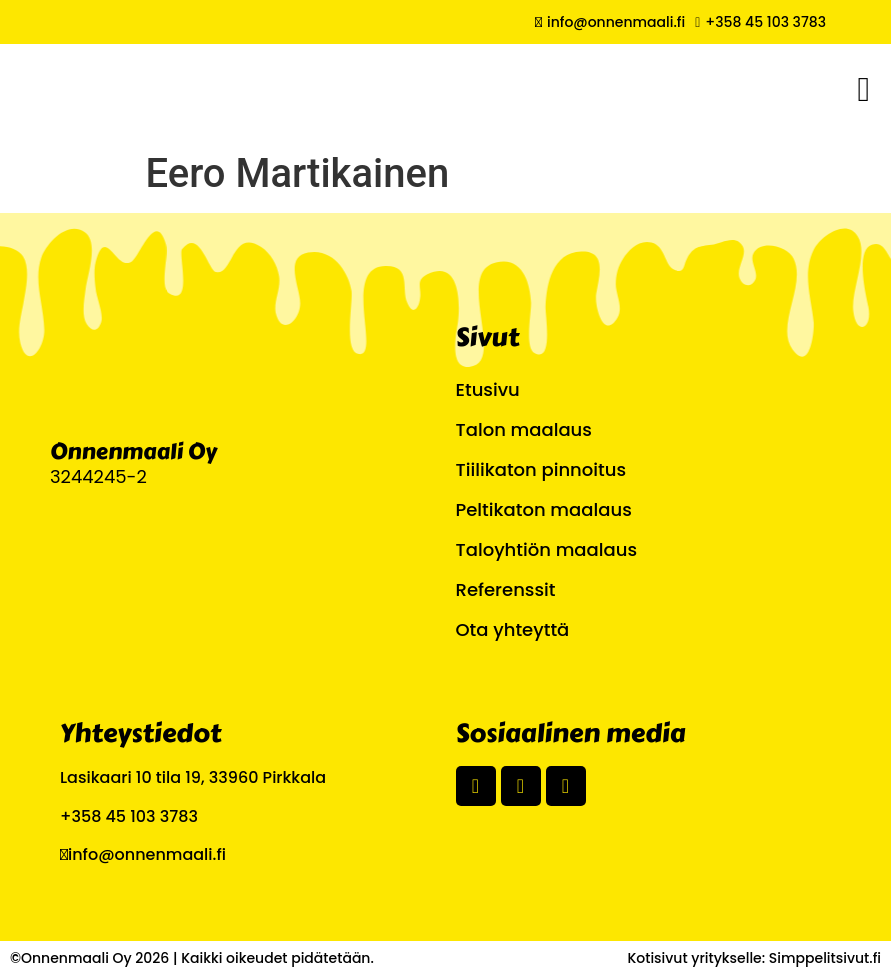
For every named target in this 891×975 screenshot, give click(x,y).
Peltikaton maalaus (544, 509)
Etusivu (488, 389)
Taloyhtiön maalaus (546, 549)
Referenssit (506, 589)
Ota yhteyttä (513, 629)
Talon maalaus (524, 429)
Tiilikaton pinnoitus (541, 469)
